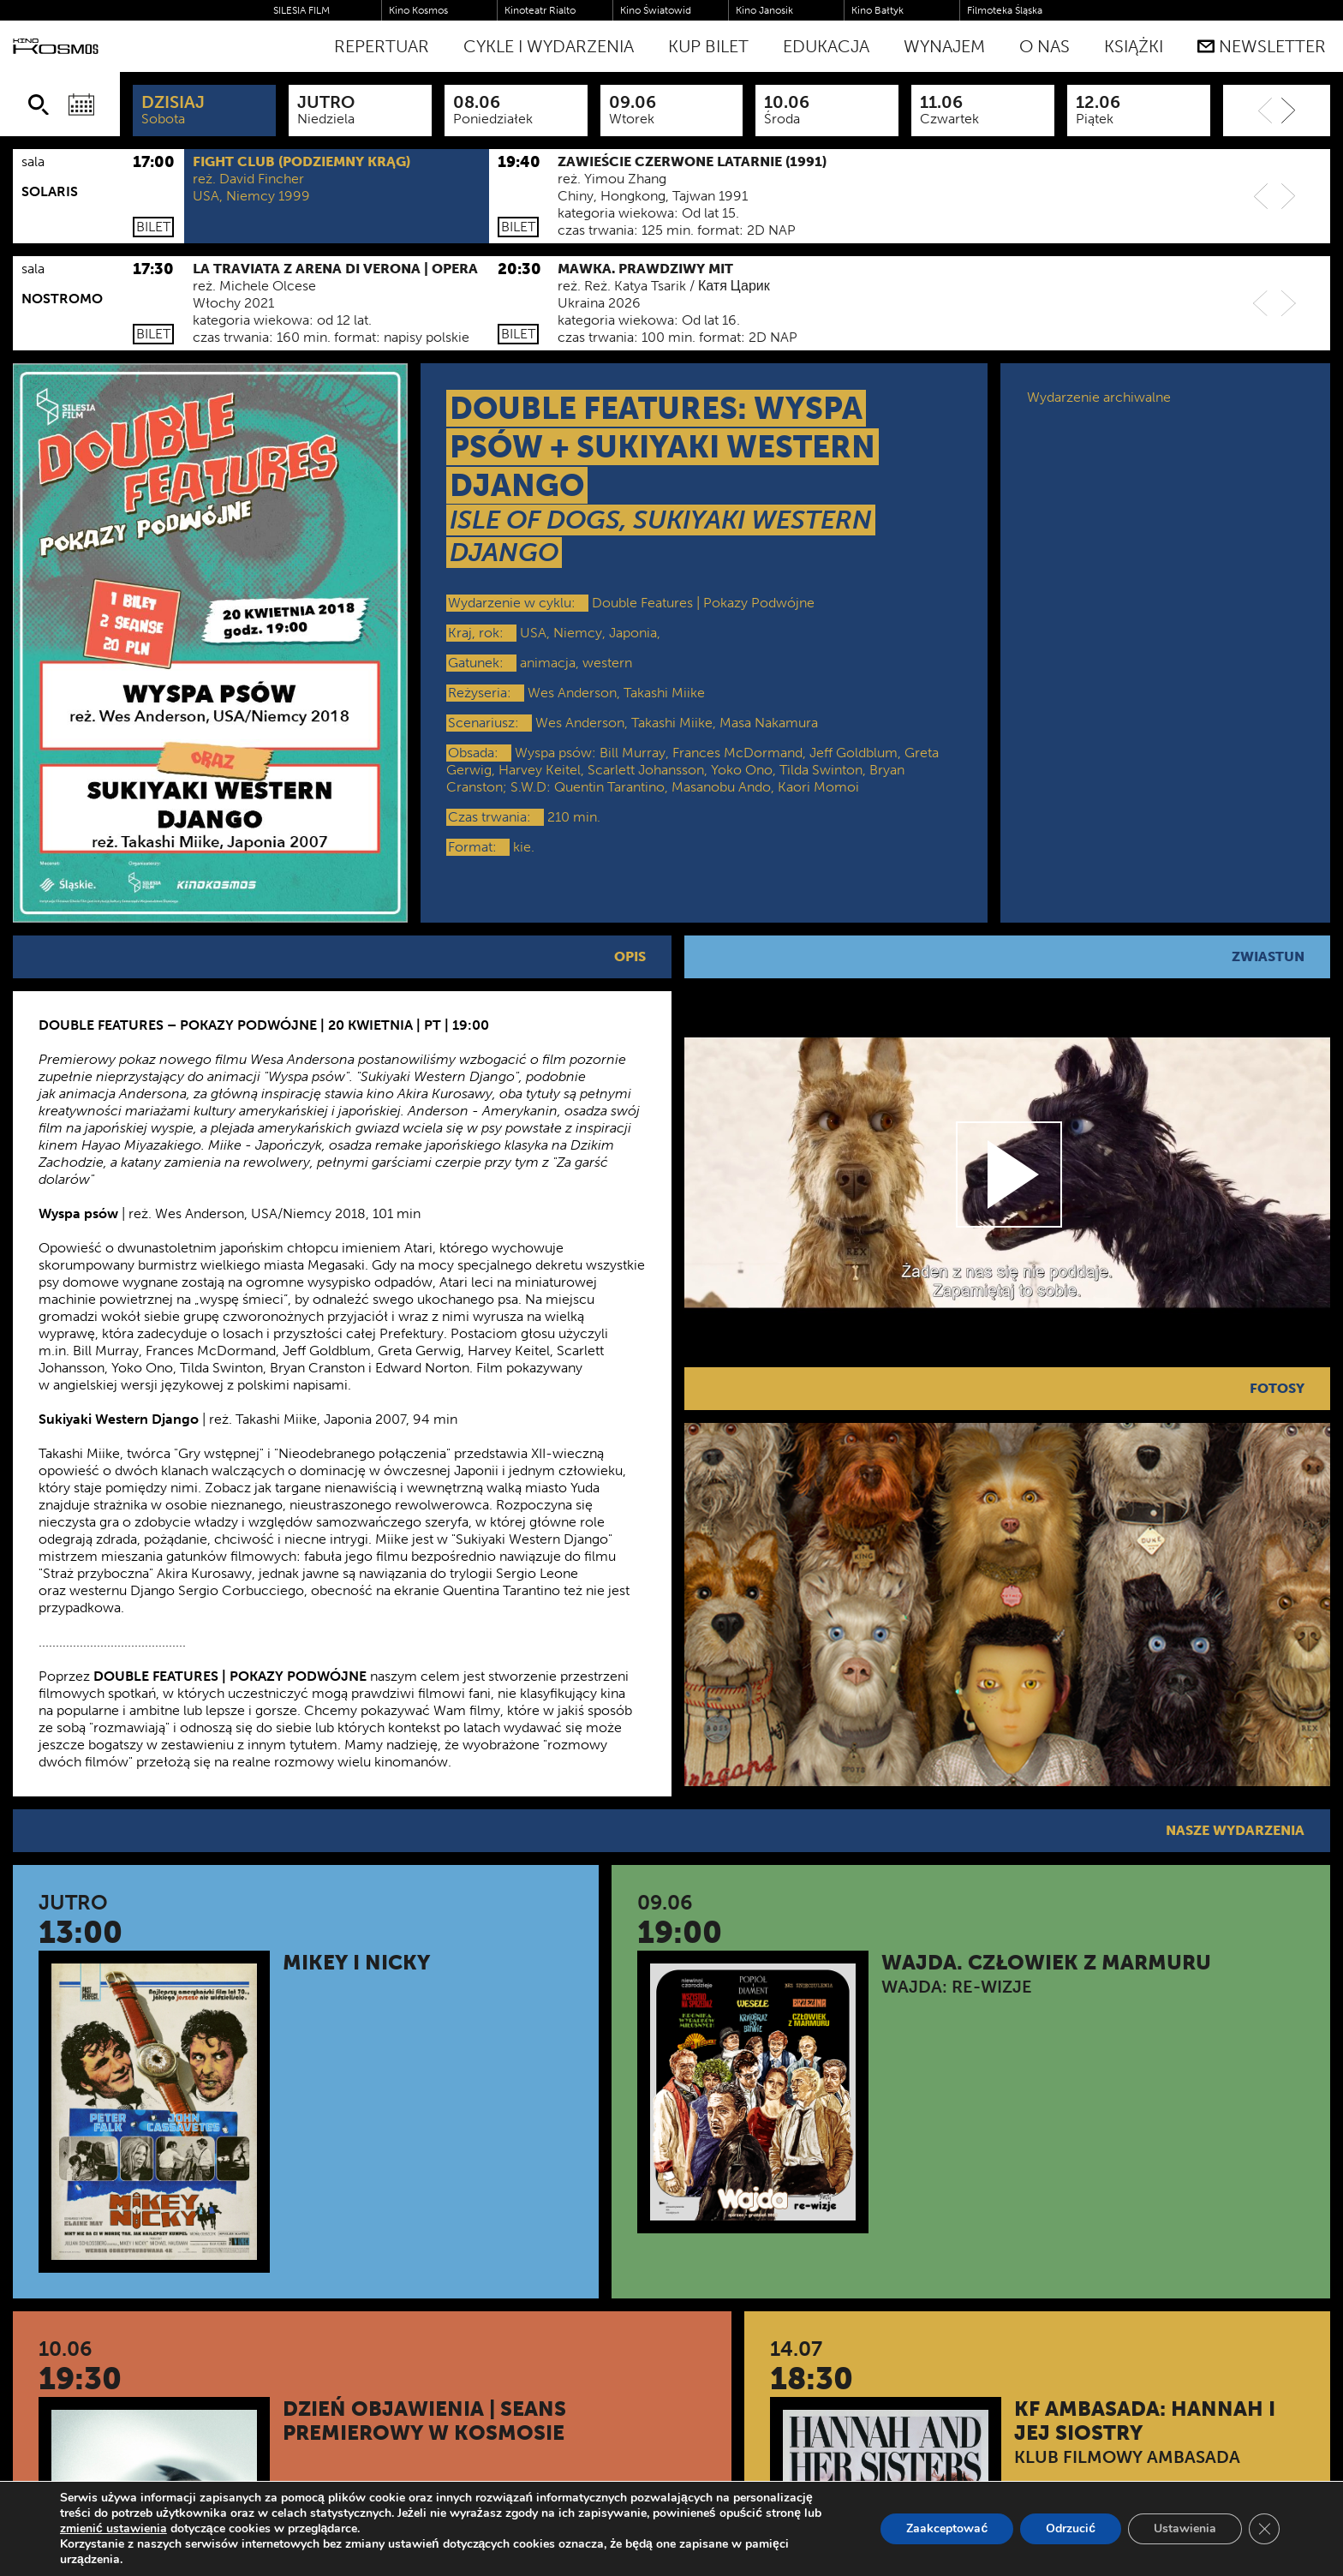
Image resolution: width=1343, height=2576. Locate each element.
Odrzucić (1070, 2528)
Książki (1133, 46)
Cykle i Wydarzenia (548, 46)
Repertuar (381, 46)
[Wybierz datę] (81, 104)
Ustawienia (1185, 2528)
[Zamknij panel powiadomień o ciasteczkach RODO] (1264, 2528)
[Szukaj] (38, 104)
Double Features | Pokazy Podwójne (703, 603)
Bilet (153, 226)
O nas (1044, 46)
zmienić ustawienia (113, 2529)
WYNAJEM (944, 46)
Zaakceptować (947, 2528)
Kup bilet (708, 46)
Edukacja (826, 46)
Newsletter (1261, 46)
